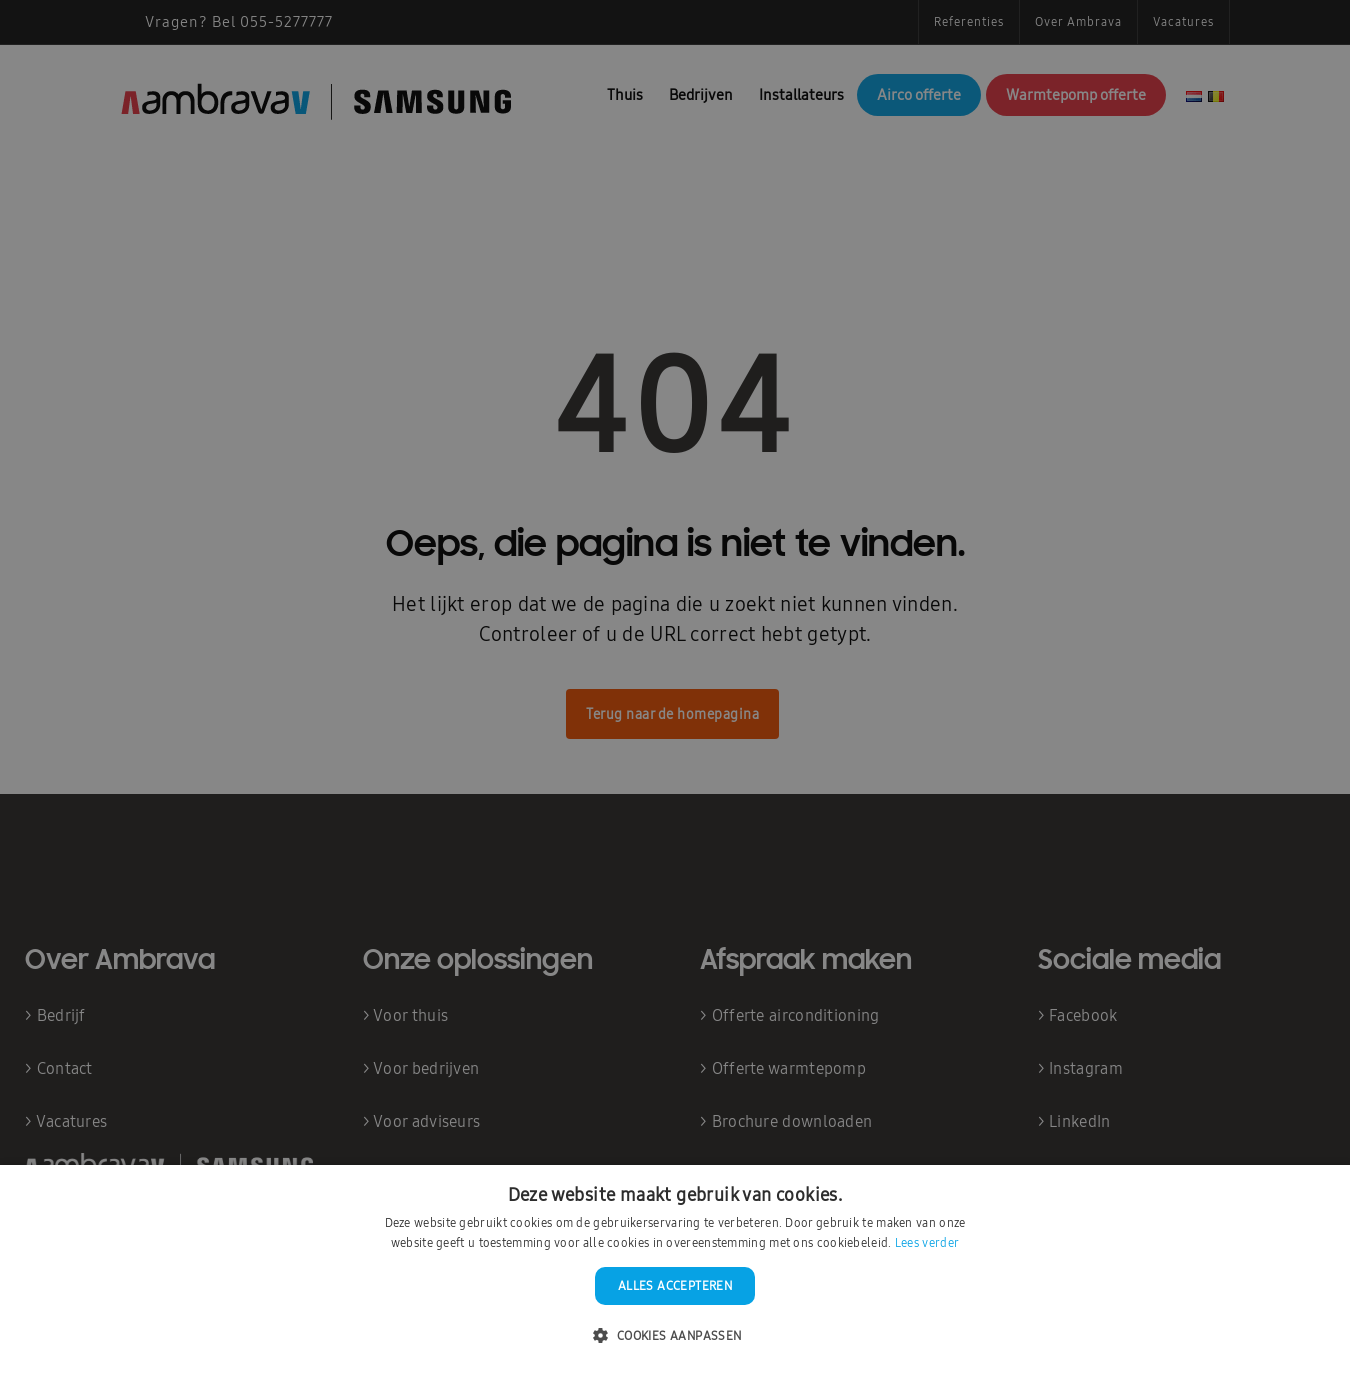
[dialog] (675, 688)
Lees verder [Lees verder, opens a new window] (927, 1243)
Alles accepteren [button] (675, 1286)
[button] (674, 1336)
